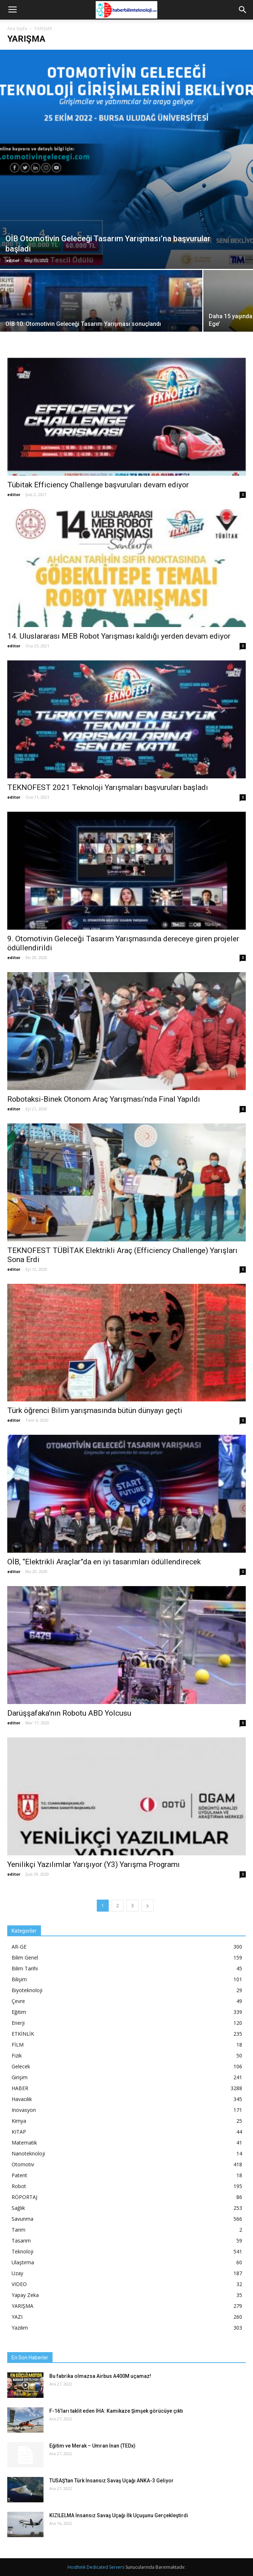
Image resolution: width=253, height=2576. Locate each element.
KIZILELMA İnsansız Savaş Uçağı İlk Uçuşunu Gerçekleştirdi (118, 2515)
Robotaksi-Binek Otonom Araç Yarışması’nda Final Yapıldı (103, 1099)
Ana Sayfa (17, 28)
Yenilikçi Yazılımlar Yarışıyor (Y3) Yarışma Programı (93, 1864)
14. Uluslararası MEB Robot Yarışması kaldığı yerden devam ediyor (119, 636)
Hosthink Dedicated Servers (95, 2567)
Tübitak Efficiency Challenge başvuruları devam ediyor (98, 484)
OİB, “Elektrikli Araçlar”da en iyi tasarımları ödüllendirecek (104, 1561)
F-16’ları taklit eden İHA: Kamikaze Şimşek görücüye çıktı (116, 2411)
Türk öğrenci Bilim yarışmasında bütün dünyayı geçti (94, 1410)
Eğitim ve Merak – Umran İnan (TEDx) (92, 2446)
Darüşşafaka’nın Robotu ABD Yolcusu (69, 1713)
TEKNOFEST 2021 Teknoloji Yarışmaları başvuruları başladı (107, 787)
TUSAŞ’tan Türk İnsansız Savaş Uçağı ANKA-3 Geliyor (111, 2480)
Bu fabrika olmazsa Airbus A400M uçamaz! (100, 2376)
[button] (243, 10)
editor (12, 260)
